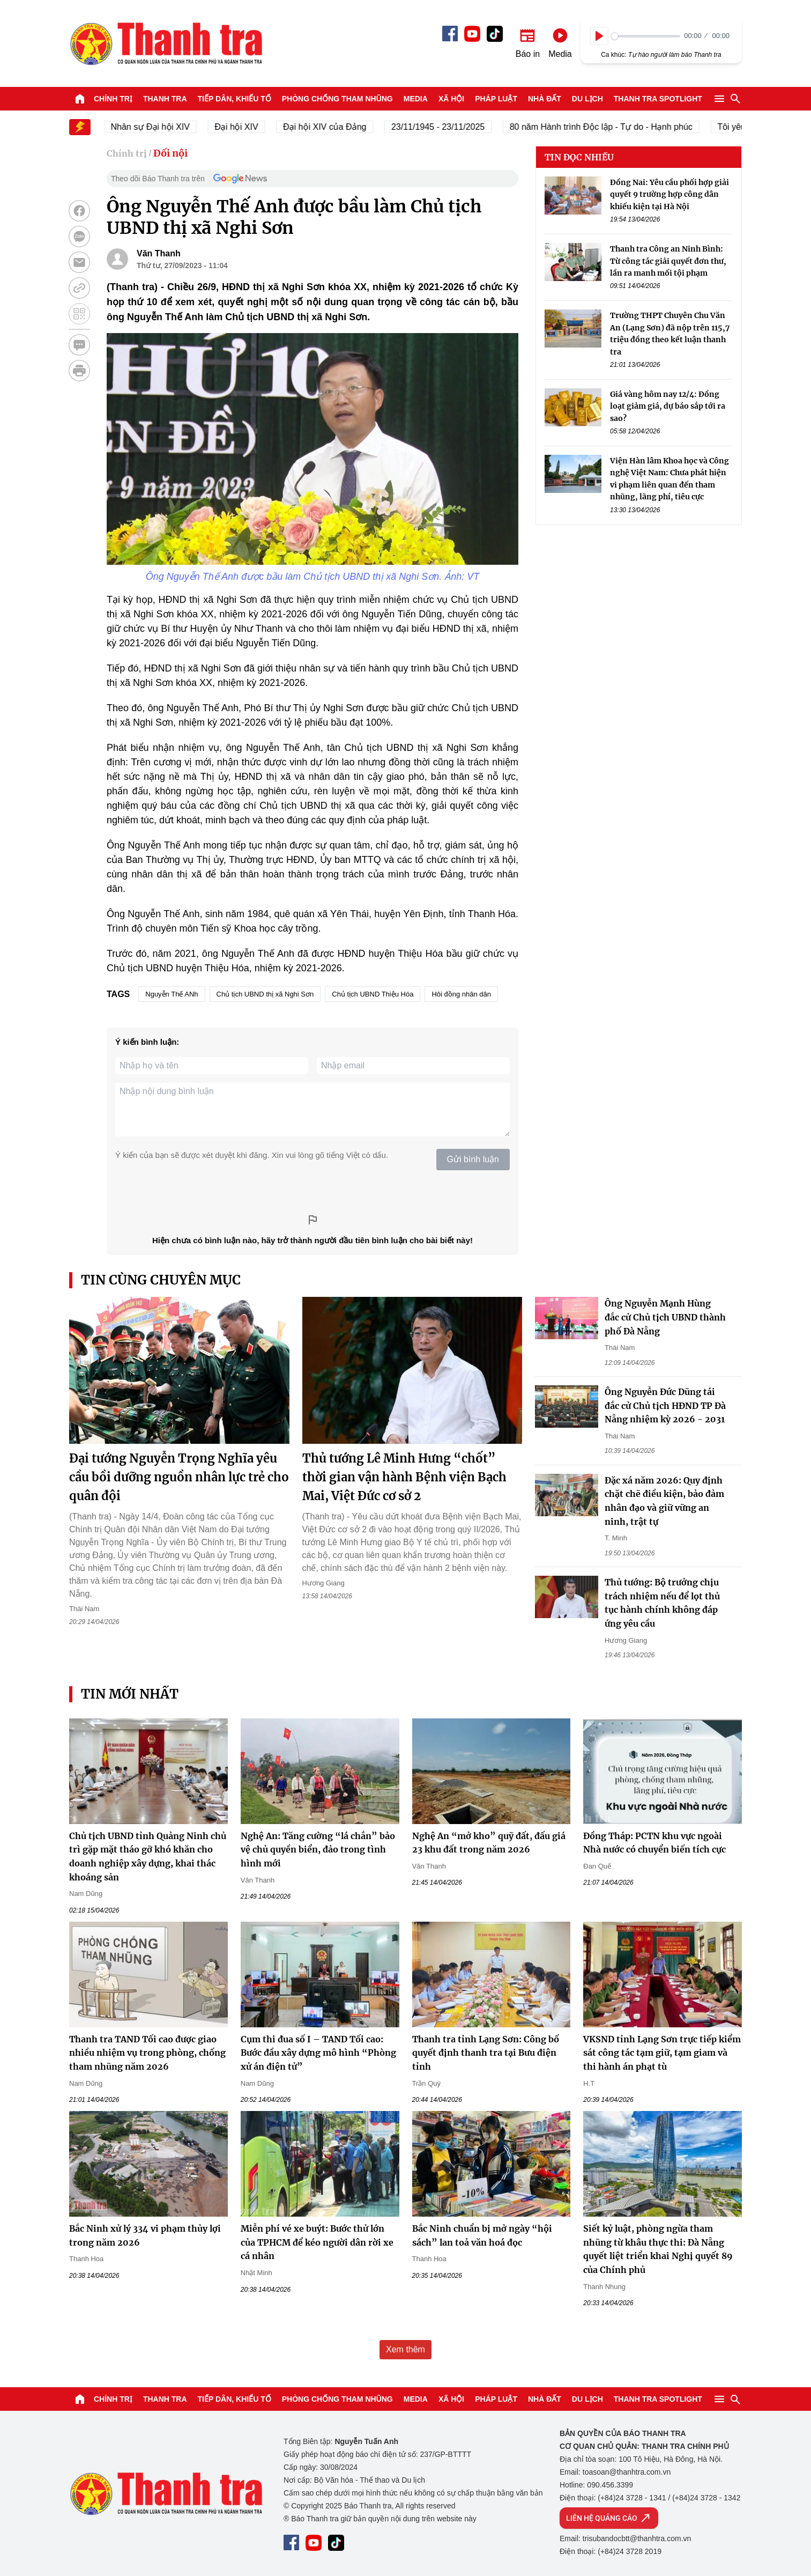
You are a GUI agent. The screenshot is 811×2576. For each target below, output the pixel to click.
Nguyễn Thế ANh (171, 994)
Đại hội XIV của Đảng (333, 126)
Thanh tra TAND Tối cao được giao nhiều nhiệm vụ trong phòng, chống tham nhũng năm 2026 (147, 2053)
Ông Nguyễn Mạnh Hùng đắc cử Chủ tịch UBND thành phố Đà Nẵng (665, 1317)
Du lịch (587, 98)
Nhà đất (544, 98)
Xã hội (451, 98)
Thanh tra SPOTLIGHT (658, 98)
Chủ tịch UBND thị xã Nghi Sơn (265, 994)
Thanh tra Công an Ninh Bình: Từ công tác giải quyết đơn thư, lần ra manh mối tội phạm (668, 261)
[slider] (645, 36)
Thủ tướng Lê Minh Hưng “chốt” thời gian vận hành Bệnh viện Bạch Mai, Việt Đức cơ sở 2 (404, 1477)
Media (416, 98)
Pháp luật (496, 98)
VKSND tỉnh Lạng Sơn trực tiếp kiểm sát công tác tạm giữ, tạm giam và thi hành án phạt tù (662, 2053)
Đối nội (170, 153)
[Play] (599, 36)
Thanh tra (165, 98)
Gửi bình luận (473, 1159)
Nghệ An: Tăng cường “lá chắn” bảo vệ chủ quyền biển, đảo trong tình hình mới (318, 1849)
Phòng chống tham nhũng (337, 98)
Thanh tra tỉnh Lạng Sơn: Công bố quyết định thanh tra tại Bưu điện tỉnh (485, 2053)
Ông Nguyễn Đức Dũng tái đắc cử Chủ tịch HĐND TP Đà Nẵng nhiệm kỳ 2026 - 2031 (665, 1405)
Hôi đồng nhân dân (461, 994)
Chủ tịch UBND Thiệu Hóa (372, 994)
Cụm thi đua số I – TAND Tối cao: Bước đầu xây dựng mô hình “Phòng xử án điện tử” (318, 2053)
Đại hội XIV (245, 126)
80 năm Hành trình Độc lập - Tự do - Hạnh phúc (609, 126)
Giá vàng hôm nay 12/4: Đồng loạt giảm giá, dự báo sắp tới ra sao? (667, 406)
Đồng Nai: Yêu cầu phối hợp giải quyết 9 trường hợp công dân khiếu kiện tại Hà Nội (669, 194)
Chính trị (113, 98)
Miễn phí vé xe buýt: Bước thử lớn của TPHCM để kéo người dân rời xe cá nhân (317, 2242)
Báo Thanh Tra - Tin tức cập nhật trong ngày (165, 43)
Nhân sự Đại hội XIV (159, 126)
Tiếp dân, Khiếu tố (234, 98)
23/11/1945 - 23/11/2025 (446, 126)
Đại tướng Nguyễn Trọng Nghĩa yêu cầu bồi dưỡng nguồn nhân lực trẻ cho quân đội (179, 1477)
